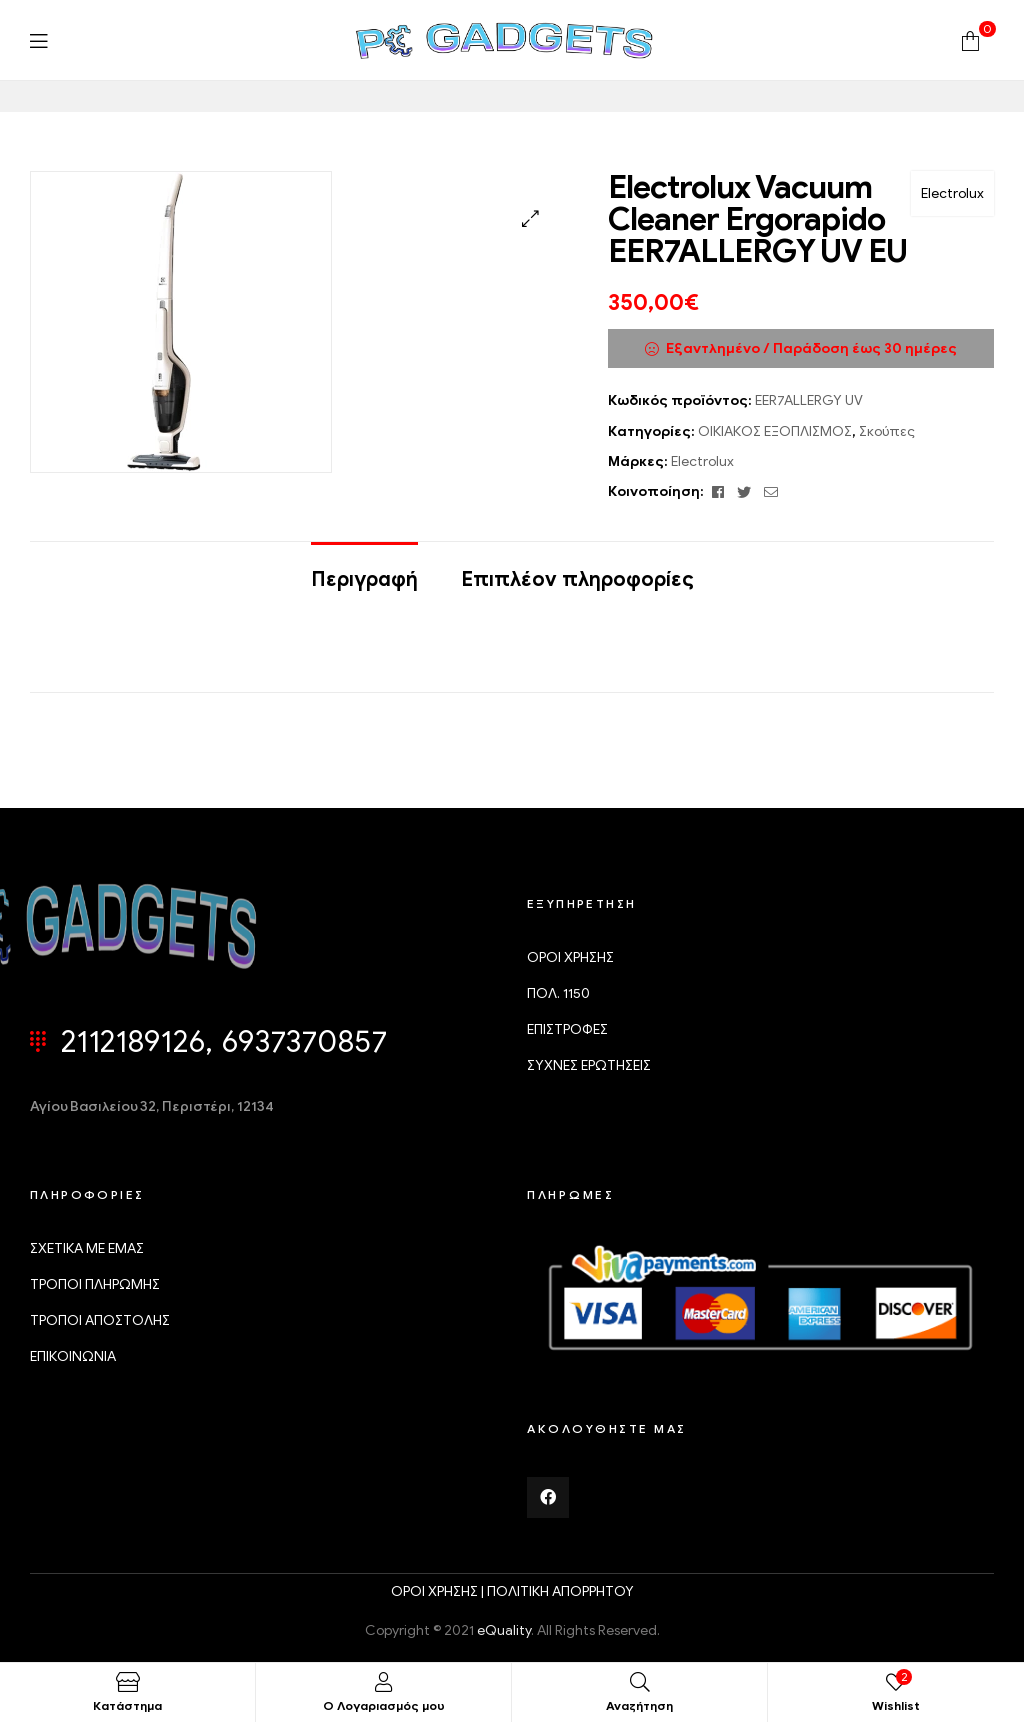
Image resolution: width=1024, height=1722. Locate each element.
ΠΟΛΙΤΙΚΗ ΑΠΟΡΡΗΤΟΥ (560, 1591)
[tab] (364, 570)
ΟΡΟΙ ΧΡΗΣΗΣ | (439, 1591)
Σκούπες (887, 431)
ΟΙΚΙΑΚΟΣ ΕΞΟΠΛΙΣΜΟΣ (775, 431)
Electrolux (952, 193)
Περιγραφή (364, 579)
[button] (530, 218)
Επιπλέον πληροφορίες (577, 579)
